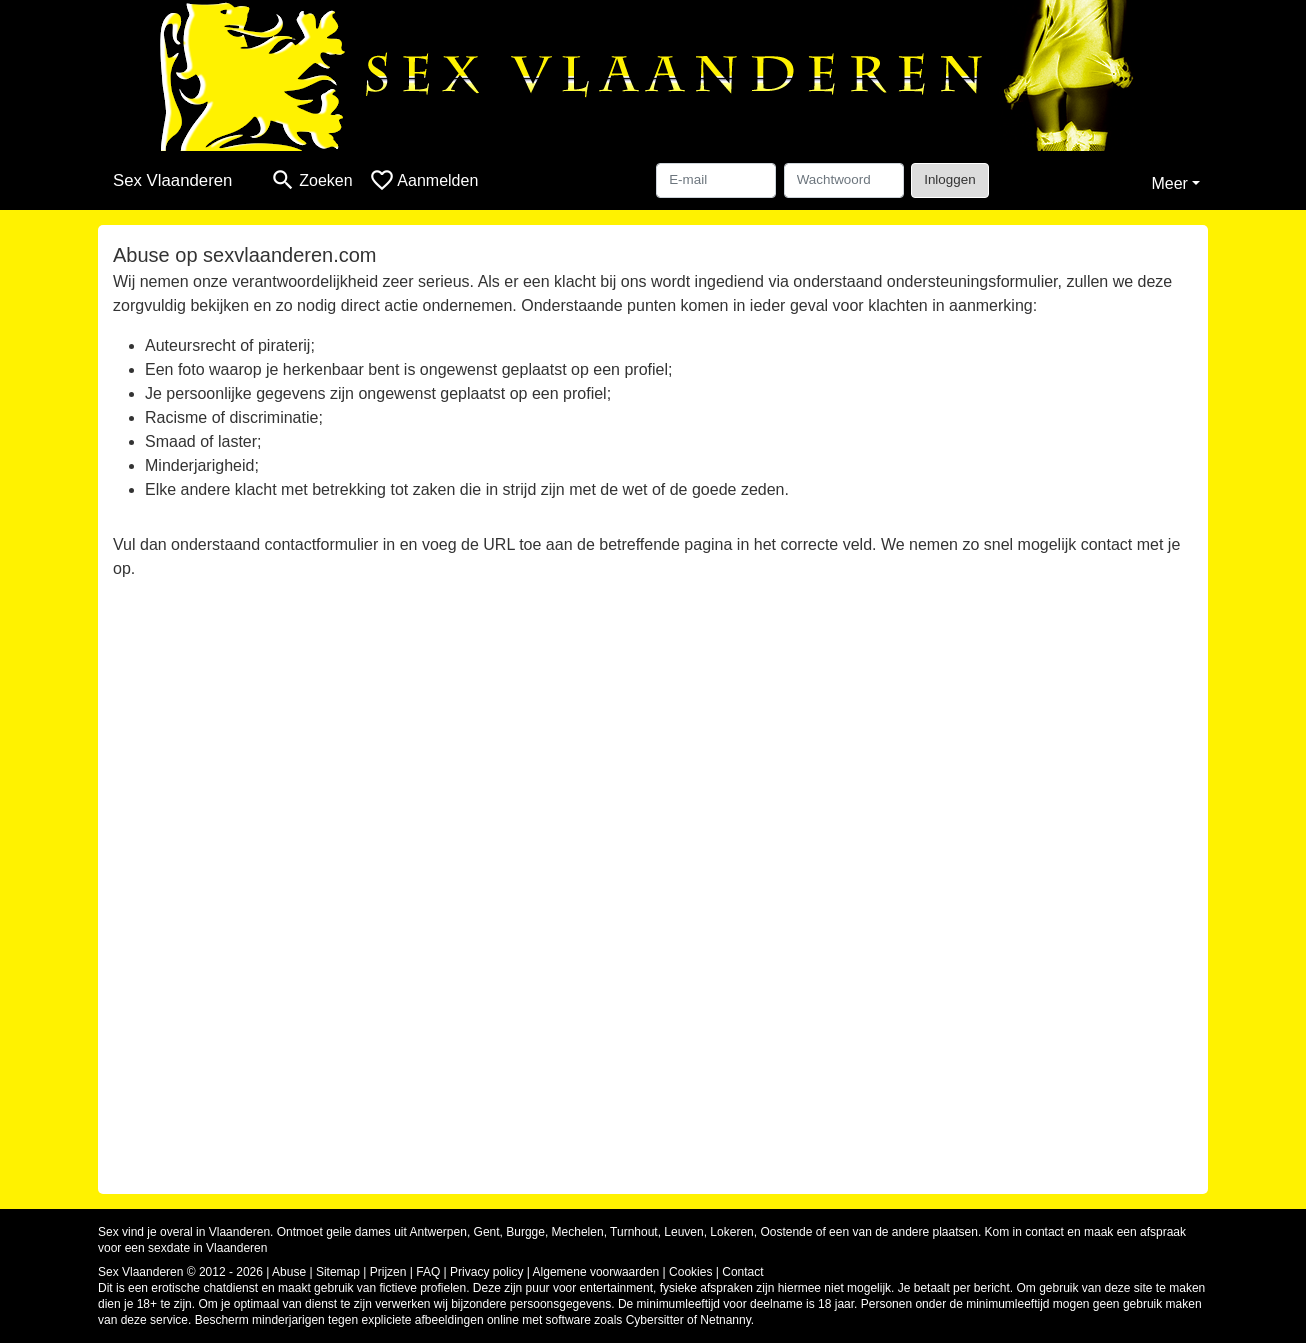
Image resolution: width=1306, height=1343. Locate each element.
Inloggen (949, 179)
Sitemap (338, 1272)
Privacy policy (486, 1272)
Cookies (690, 1272)
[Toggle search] (311, 180)
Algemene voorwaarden (596, 1272)
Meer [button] (1169, 183)
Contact (742, 1272)
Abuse (289, 1272)
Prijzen (388, 1272)
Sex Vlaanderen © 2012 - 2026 (180, 1272)
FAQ (428, 1272)
